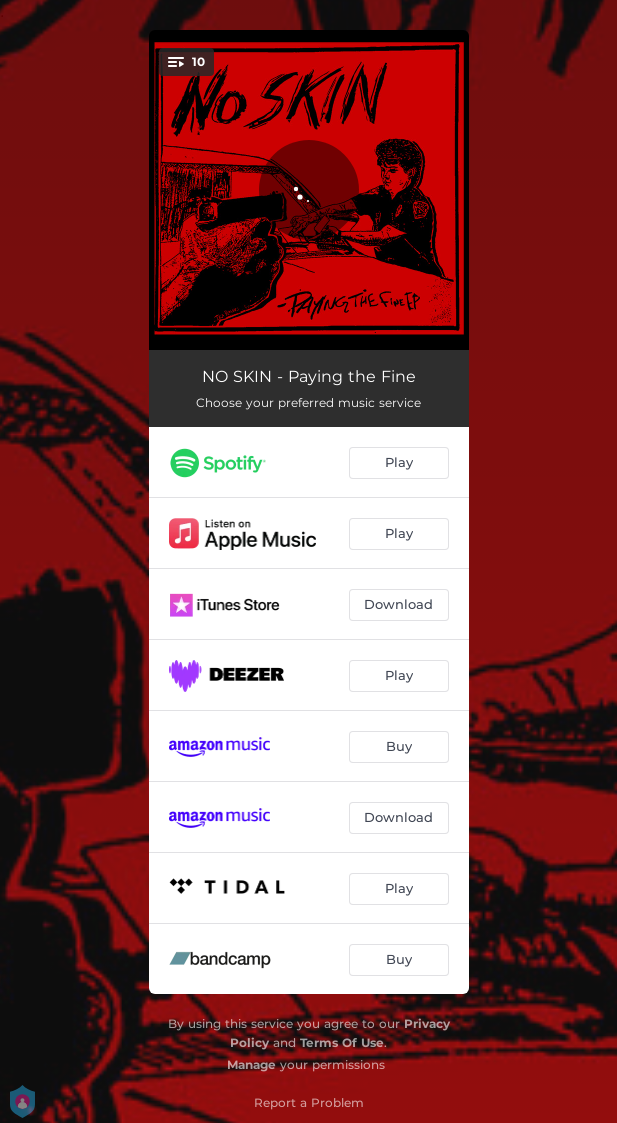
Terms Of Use (342, 1042)
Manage (251, 1064)
